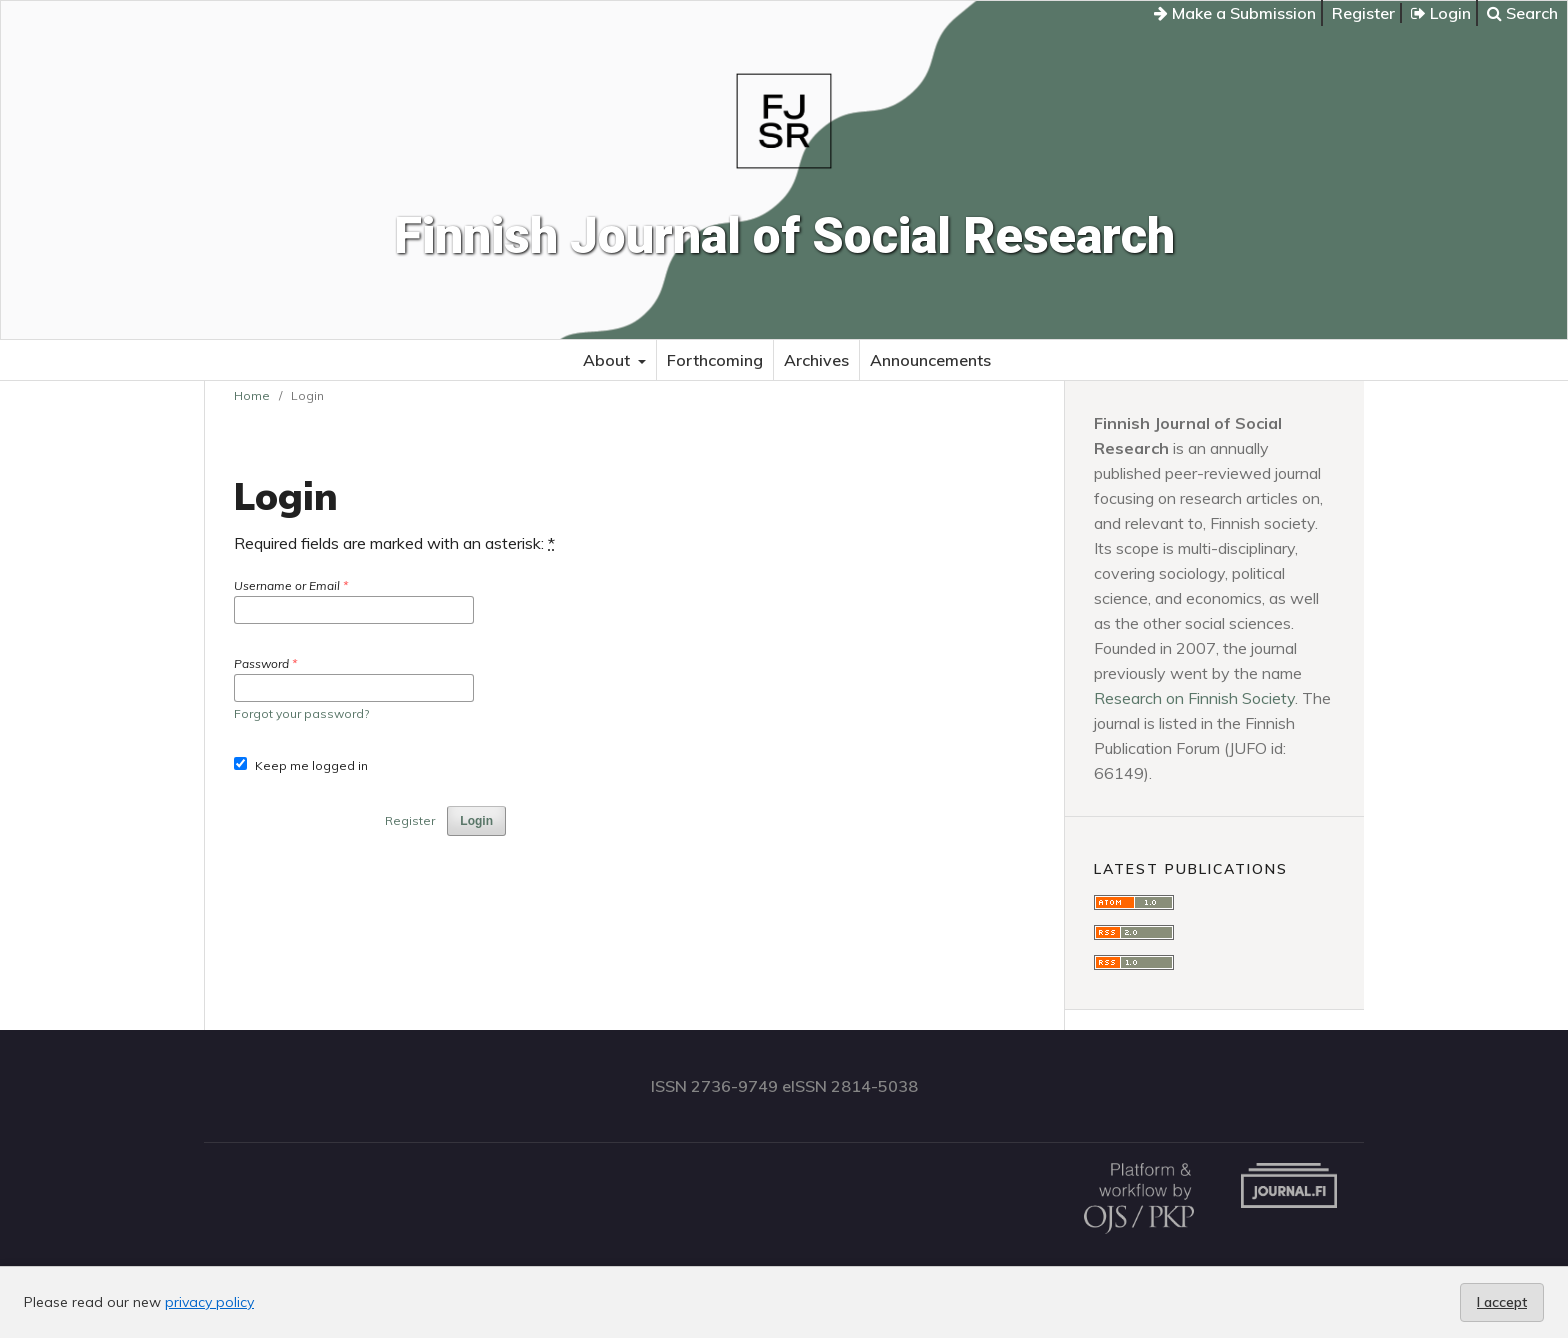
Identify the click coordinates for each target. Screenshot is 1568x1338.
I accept (1502, 1302)
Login (1441, 13)
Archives (816, 360)
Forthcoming (715, 360)
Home (252, 395)
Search (1522, 13)
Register (1363, 13)
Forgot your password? (301, 713)
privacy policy (209, 1302)
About (608, 360)
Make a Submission (1235, 13)
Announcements (930, 360)
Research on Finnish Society (1194, 698)
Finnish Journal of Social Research (784, 236)
